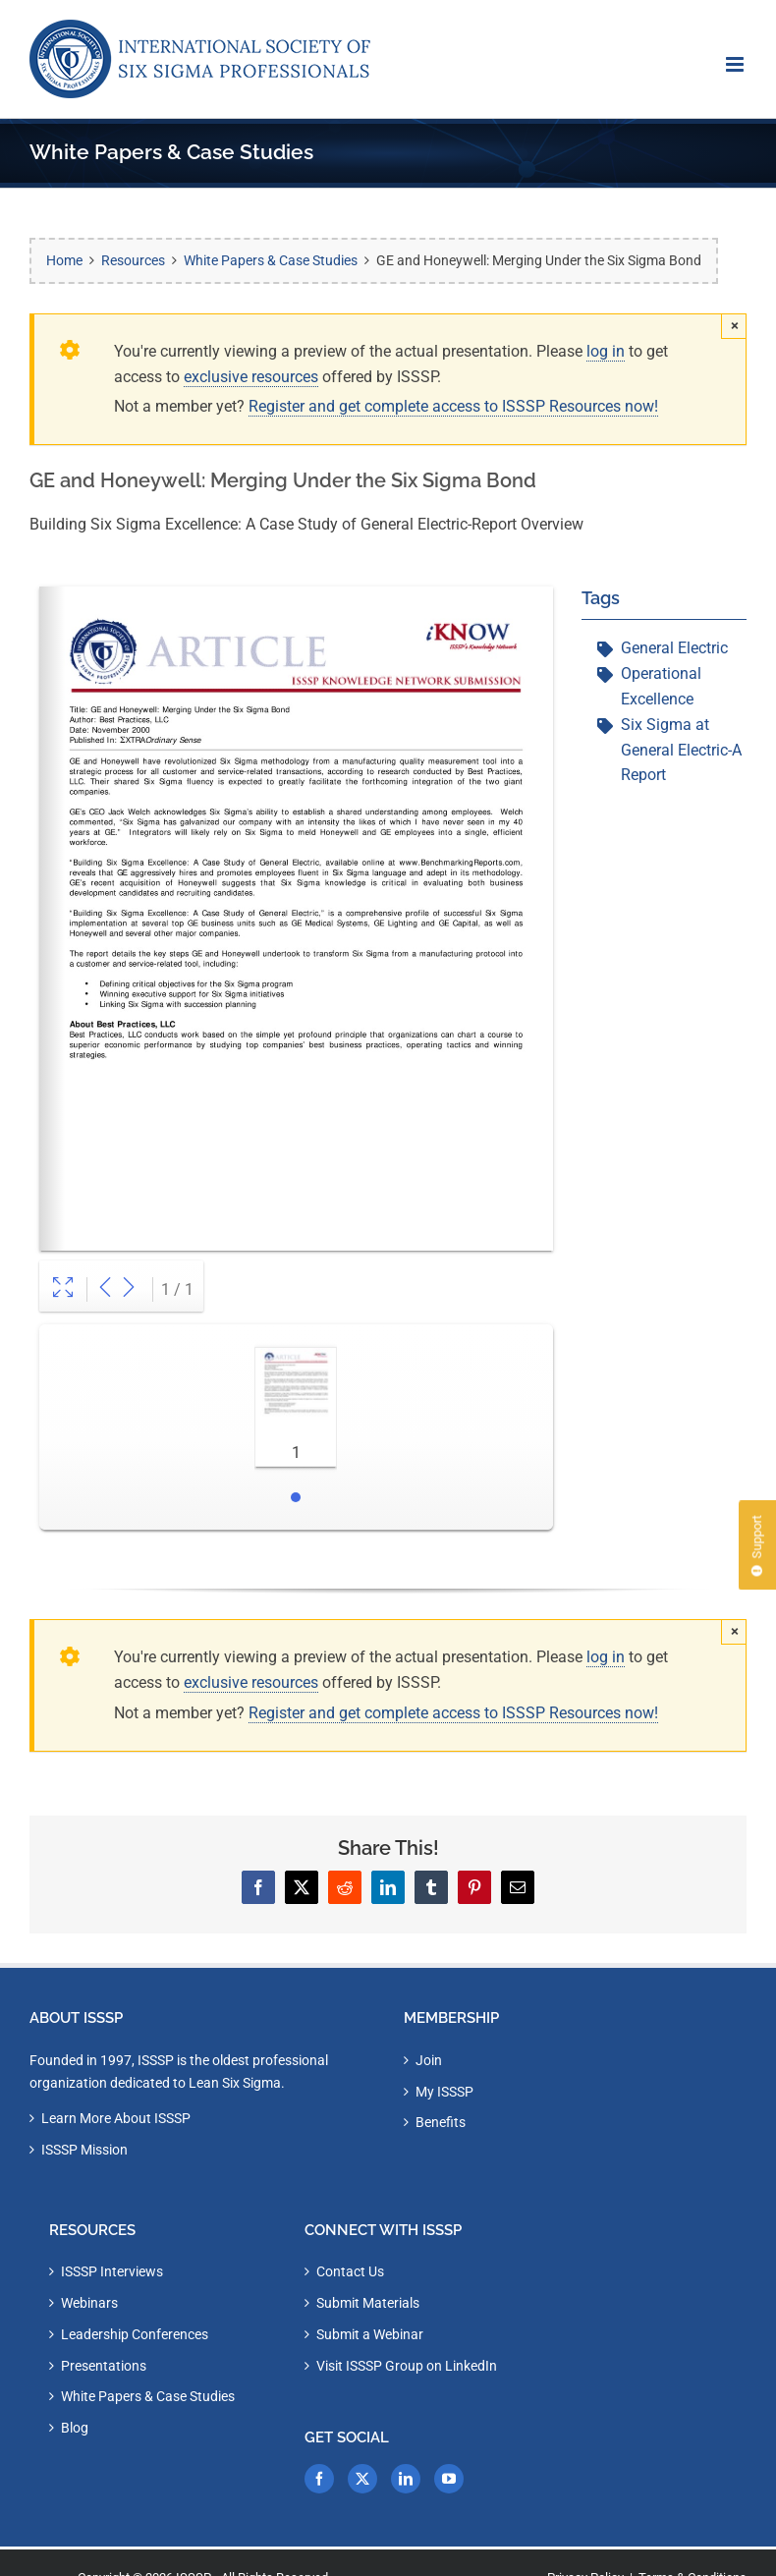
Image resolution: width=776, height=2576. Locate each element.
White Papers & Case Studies (148, 2396)
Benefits (441, 2122)
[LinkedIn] (405, 2478)
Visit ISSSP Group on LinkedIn (406, 2366)
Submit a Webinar (369, 2334)
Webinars (89, 2303)
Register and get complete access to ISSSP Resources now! (453, 406)
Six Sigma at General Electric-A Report (681, 750)
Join (429, 2060)
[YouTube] (449, 2478)
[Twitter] (362, 2478)
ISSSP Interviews (112, 2271)
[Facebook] (319, 2478)
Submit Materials (367, 2303)
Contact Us (350, 2271)
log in (605, 351)
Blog (74, 2428)
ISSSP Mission (84, 2149)
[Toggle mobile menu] (736, 64)
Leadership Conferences (134, 2334)
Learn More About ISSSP (116, 2118)
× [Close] (735, 325)
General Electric (674, 648)
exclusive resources (251, 376)
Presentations (103, 2366)
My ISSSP (444, 2092)
